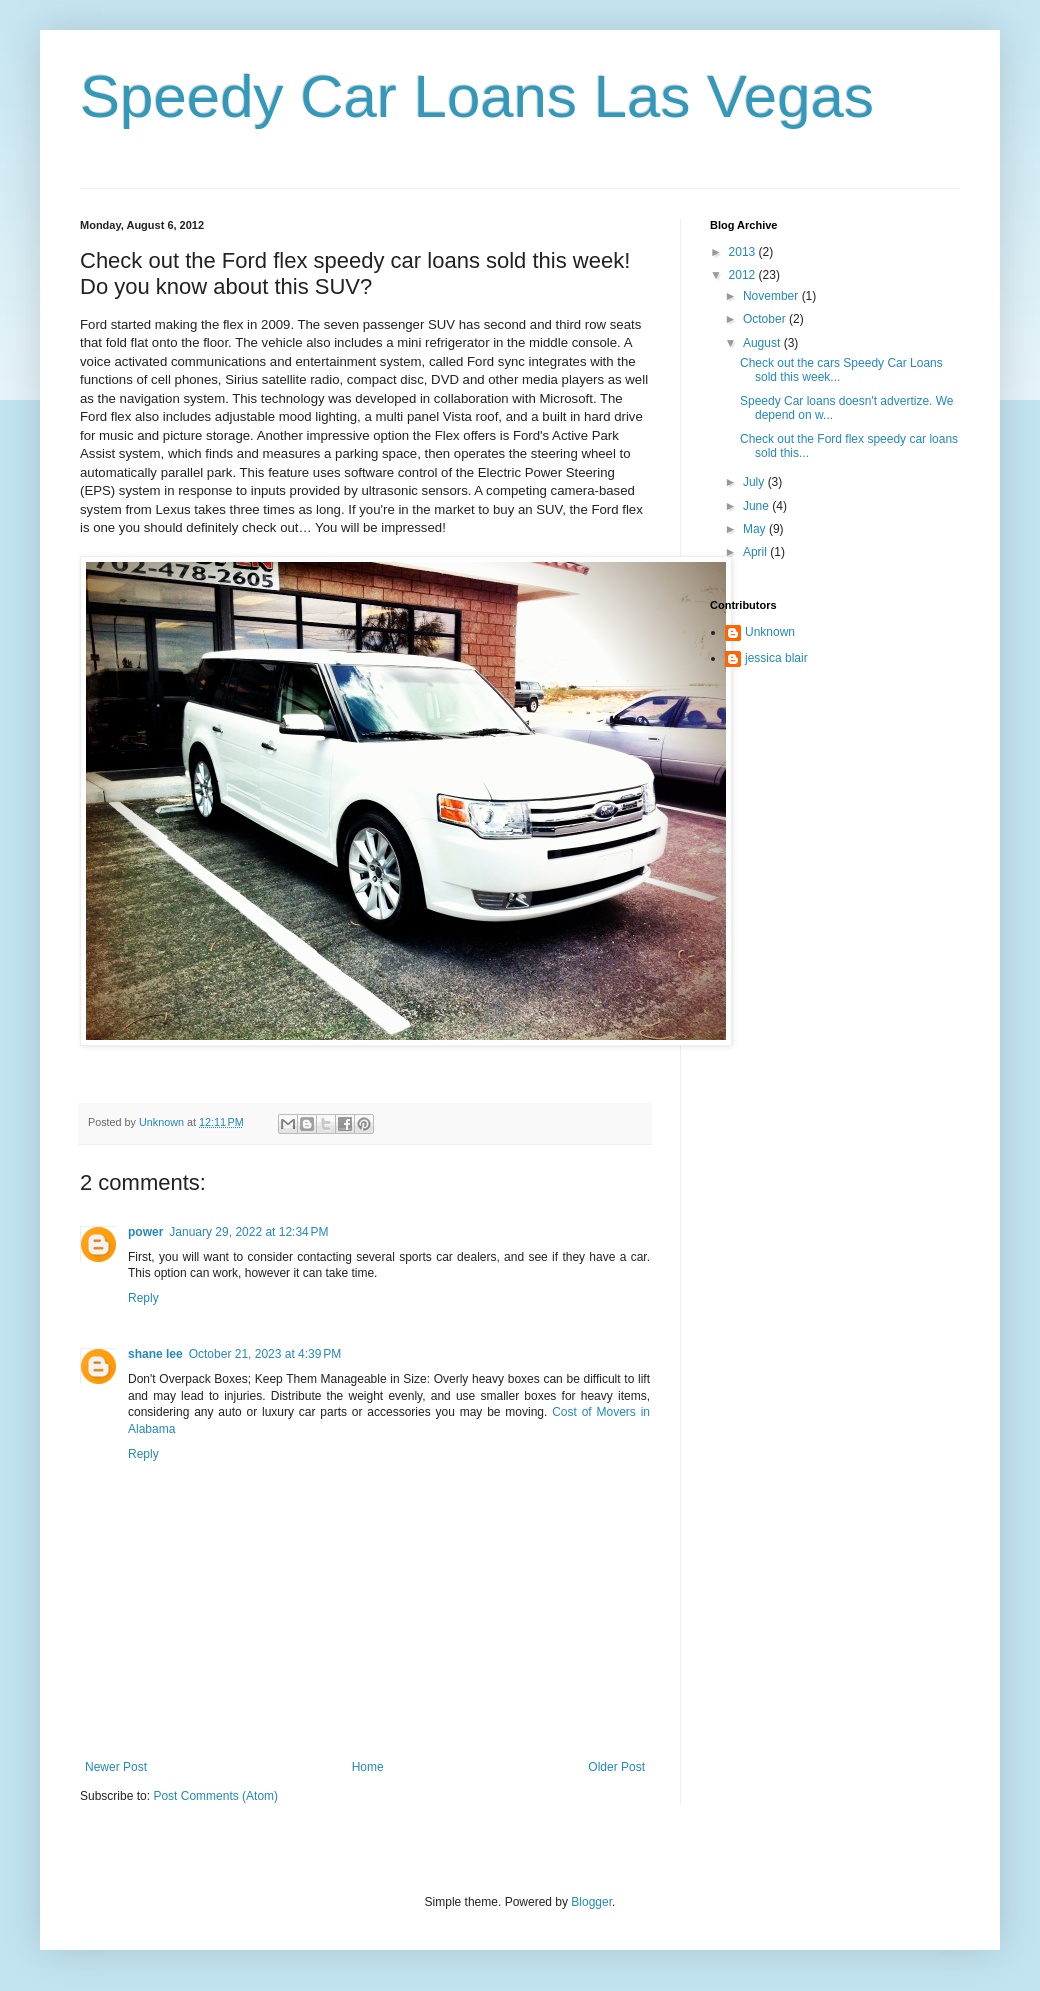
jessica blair (776, 658)
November (772, 296)
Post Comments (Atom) (215, 1796)
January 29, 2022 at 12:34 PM (248, 1232)
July (755, 482)
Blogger (591, 1902)
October (766, 319)
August (763, 343)
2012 (744, 275)
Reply (143, 1298)
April (756, 552)
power (145, 1232)
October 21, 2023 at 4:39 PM (265, 1354)
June (757, 506)
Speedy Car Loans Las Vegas (477, 96)
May (756, 529)
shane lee (155, 1354)
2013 (744, 252)
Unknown (770, 632)
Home (368, 1767)
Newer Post (116, 1767)
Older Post (616, 1767)
